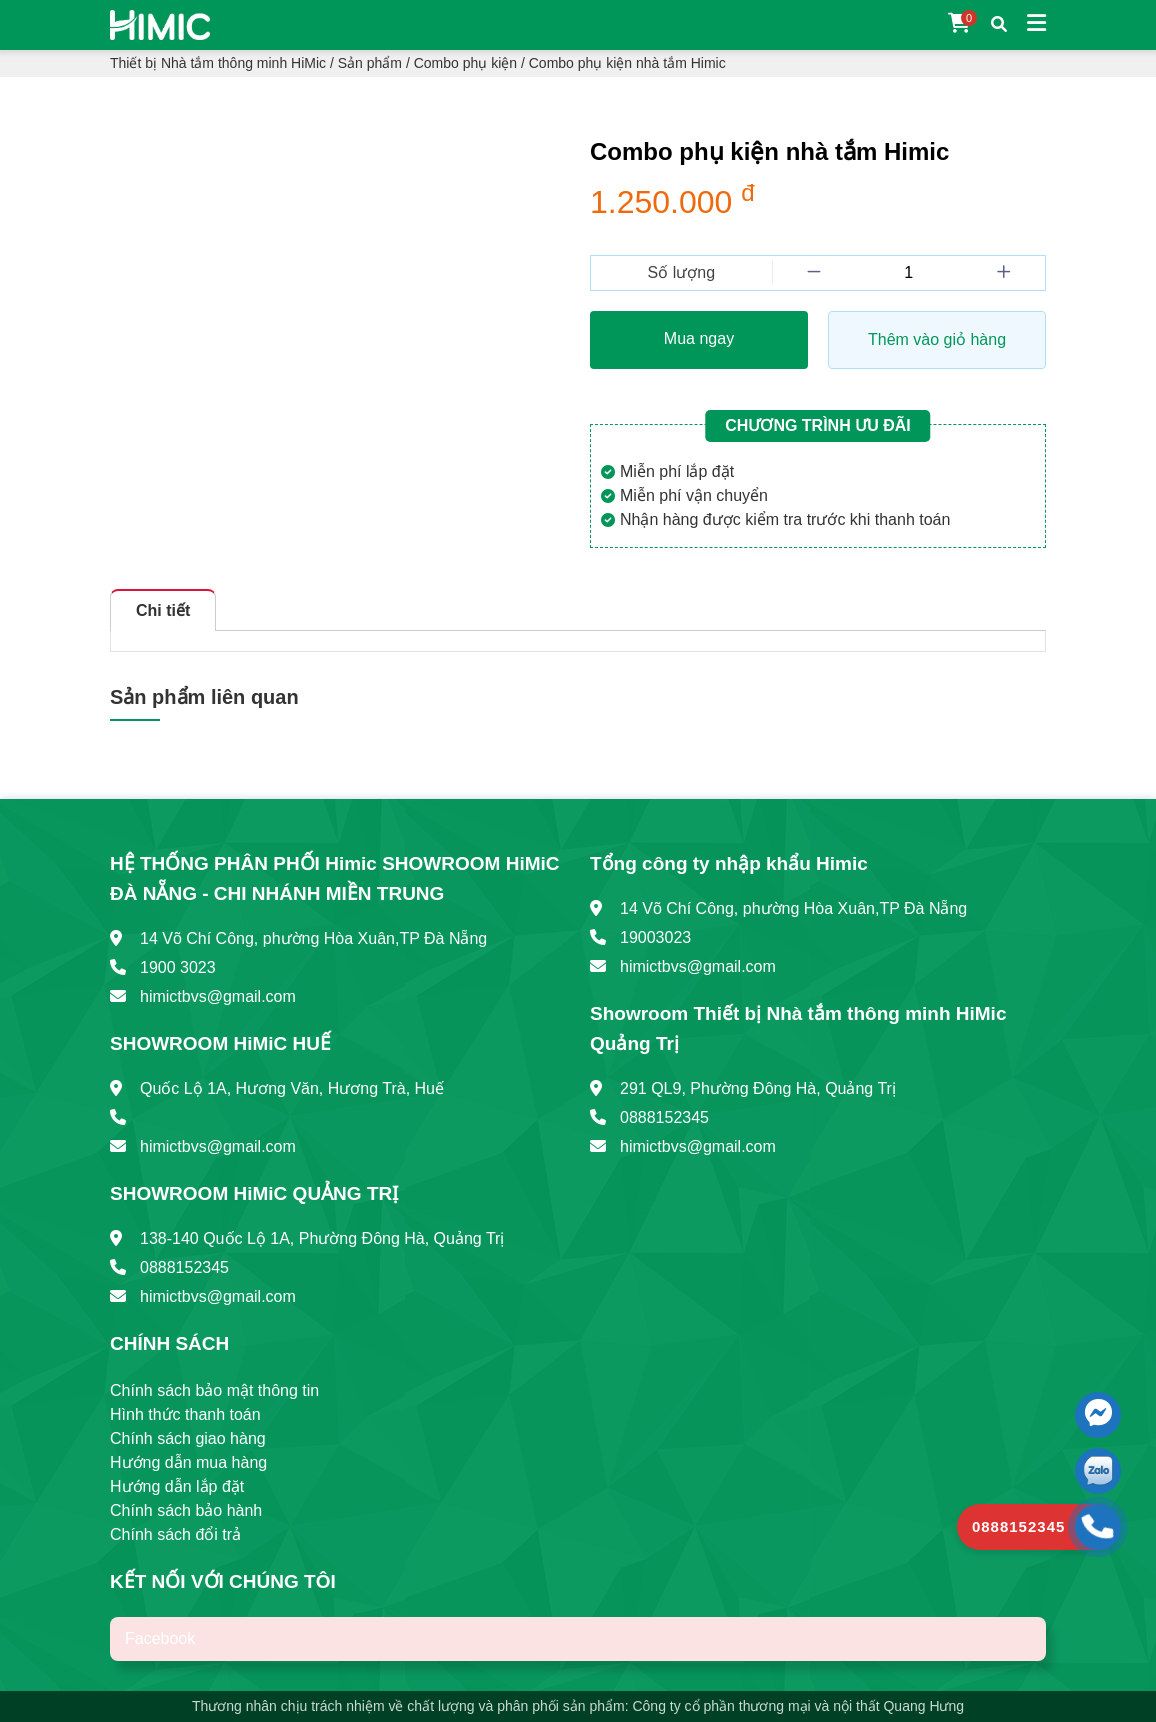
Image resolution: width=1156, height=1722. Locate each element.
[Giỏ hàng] (959, 24)
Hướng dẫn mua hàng (188, 1462)
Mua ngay (699, 338)
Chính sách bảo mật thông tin (214, 1390)
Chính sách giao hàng (188, 1438)
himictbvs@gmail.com (218, 996)
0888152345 (184, 1267)
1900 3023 (178, 967)
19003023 (655, 937)
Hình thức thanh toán (185, 1414)
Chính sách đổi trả (175, 1534)
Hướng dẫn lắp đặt (177, 1486)
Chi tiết (163, 610)
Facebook (160, 1638)
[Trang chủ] (160, 23)
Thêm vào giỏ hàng (937, 339)
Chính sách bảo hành (186, 1510)
